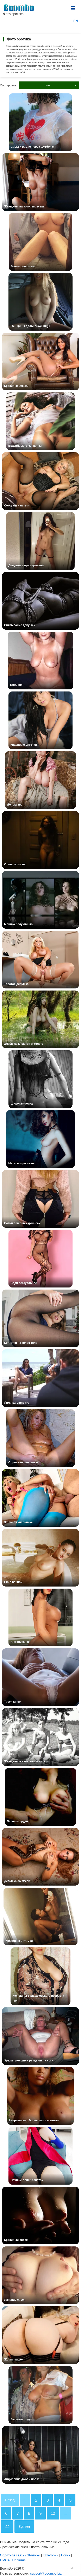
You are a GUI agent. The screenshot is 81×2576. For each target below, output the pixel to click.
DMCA (5, 2560)
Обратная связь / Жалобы (20, 2555)
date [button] (47, 85)
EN (75, 21)
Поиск (65, 2555)
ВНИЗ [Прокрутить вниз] (73, 2568)
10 (53, 2513)
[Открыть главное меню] (73, 8)
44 (7, 2526)
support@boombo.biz (46, 2573)
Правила (19, 2560)
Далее (24, 2526)
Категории (50, 2555)
